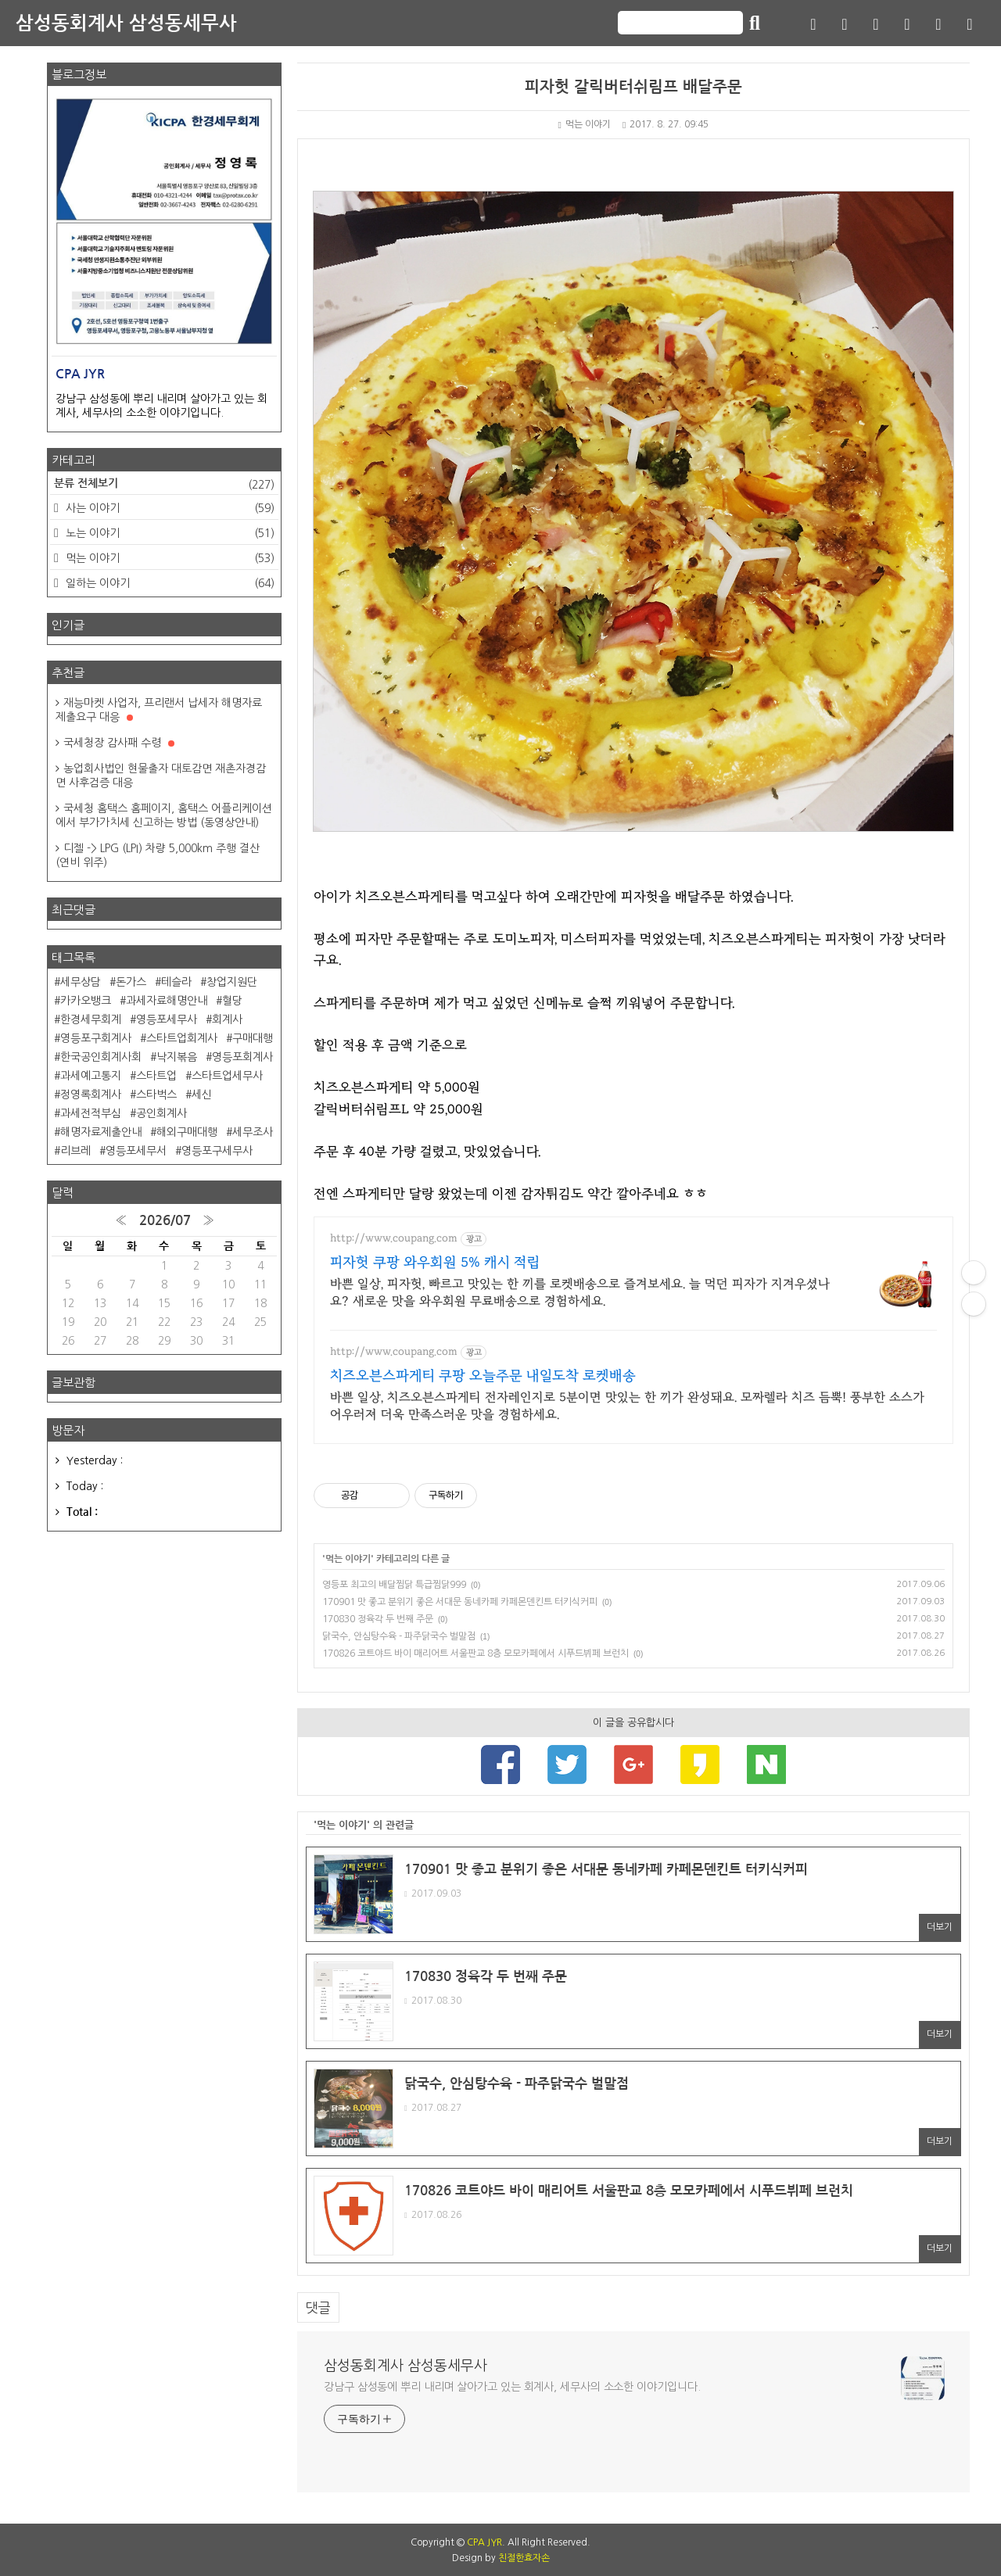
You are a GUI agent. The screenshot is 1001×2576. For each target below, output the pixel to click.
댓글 (318, 2307)
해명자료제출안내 (101, 1132)
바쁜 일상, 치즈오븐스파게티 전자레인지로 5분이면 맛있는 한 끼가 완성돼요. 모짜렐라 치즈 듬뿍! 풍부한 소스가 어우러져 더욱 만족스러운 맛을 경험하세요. (627, 1406)
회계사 (227, 1019)
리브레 (75, 1150)
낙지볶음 (176, 1057)
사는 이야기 (168, 508)
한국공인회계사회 (101, 1057)
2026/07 (165, 1220)
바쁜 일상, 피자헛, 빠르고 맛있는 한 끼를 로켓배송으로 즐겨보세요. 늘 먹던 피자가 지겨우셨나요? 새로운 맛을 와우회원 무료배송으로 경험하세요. (580, 1292)
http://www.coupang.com (393, 1238)
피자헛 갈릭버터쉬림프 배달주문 (633, 87)
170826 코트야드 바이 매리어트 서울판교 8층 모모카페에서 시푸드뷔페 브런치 (475, 1653)
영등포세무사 (166, 1019)
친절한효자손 (524, 2558)
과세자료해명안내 (166, 1000)
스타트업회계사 (181, 1038)
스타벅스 (156, 1094)
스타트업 (156, 1075)
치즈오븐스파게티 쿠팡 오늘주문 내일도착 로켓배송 (483, 1376)
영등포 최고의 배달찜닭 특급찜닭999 (394, 1584)
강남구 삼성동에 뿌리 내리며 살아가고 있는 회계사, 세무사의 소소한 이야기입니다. (512, 2386)
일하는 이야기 (168, 583)
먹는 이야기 (584, 124)
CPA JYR (484, 2542)
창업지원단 (231, 981)
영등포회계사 (242, 1057)
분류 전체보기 (164, 485)
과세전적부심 (90, 1113)
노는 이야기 (168, 533)
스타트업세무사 (227, 1075)
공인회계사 (161, 1113)
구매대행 (252, 1038)
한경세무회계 (90, 1019)
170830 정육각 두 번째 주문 (377, 1619)
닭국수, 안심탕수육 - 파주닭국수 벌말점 (398, 1636)
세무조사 (252, 1132)
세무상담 (80, 981)
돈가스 (131, 981)
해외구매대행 (186, 1132)
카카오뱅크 (85, 1000)
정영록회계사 (90, 1094)
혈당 (232, 1000)
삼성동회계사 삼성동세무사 (126, 23)
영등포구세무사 (217, 1150)
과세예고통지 (90, 1075)
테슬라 (176, 981)
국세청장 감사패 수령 (118, 742)
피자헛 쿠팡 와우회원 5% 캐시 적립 (435, 1263)
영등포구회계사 (95, 1038)
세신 (202, 1094)
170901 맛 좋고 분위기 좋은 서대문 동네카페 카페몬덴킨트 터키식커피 (459, 1602)
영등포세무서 (136, 1150)
